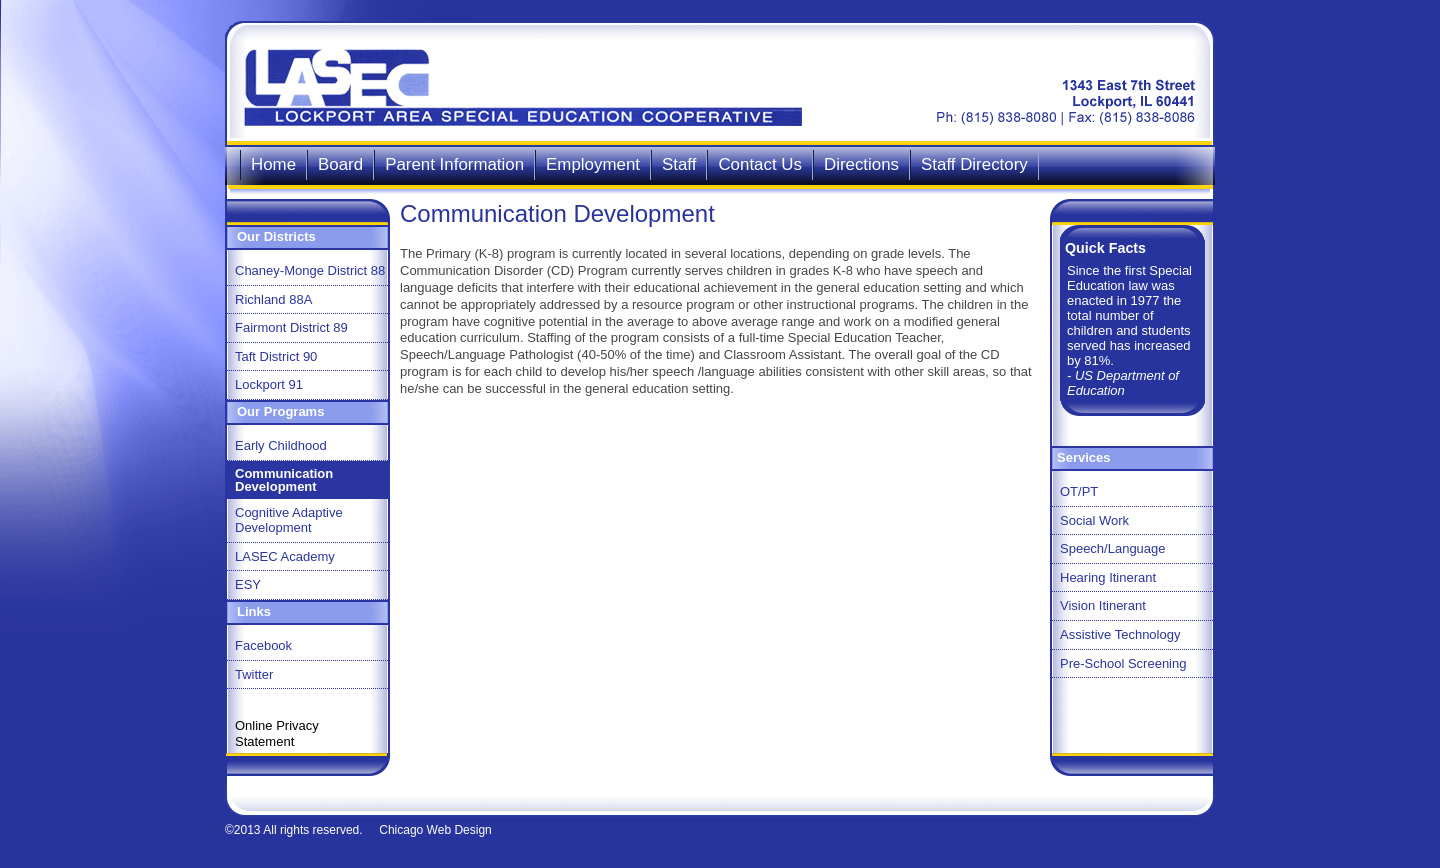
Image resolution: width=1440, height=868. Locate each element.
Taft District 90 (276, 356)
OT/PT (1079, 491)
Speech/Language (1113, 548)
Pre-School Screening (1123, 663)
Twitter (254, 674)
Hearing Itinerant (1108, 577)
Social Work (1094, 520)
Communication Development (284, 480)
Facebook (263, 645)
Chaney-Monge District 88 (310, 270)
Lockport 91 (269, 384)
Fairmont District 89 (291, 327)
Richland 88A (273, 299)
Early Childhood (281, 445)
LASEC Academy (285, 556)
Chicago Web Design (435, 830)
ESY (248, 584)
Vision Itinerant (1103, 605)
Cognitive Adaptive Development (289, 520)
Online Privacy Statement (277, 733)
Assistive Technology (1120, 634)
